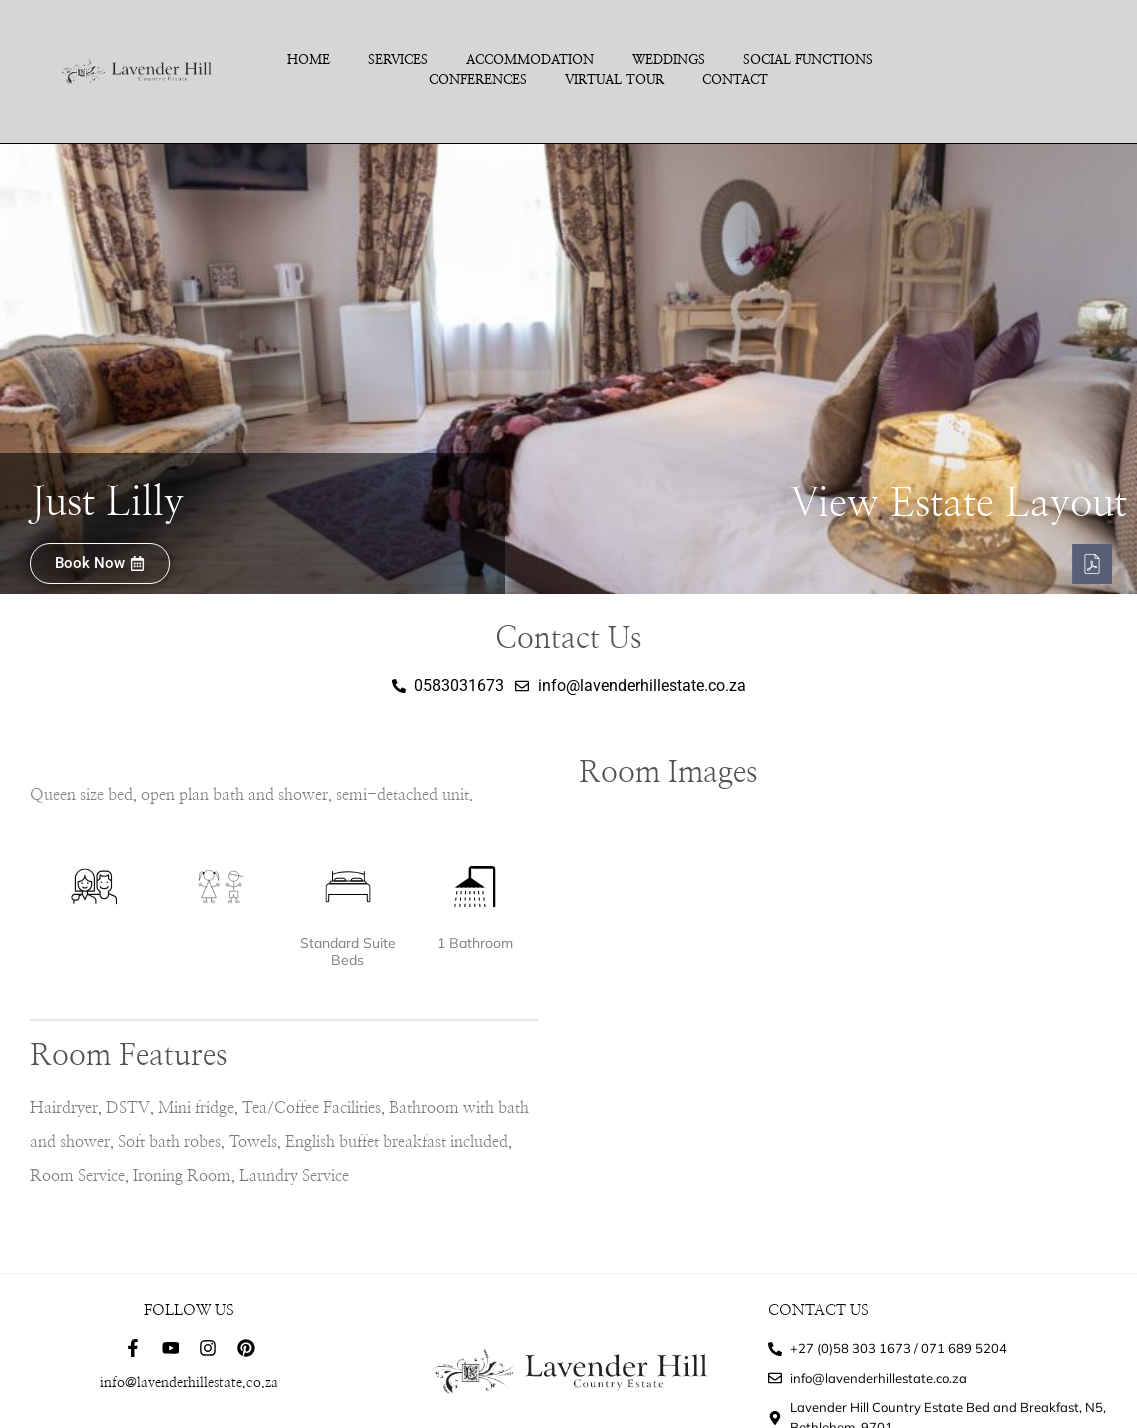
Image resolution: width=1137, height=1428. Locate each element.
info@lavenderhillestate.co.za (189, 1383)
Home (308, 60)
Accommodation (530, 60)
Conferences (478, 80)
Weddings (668, 60)
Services (398, 60)
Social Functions (808, 60)
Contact (735, 80)
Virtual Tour (614, 80)
